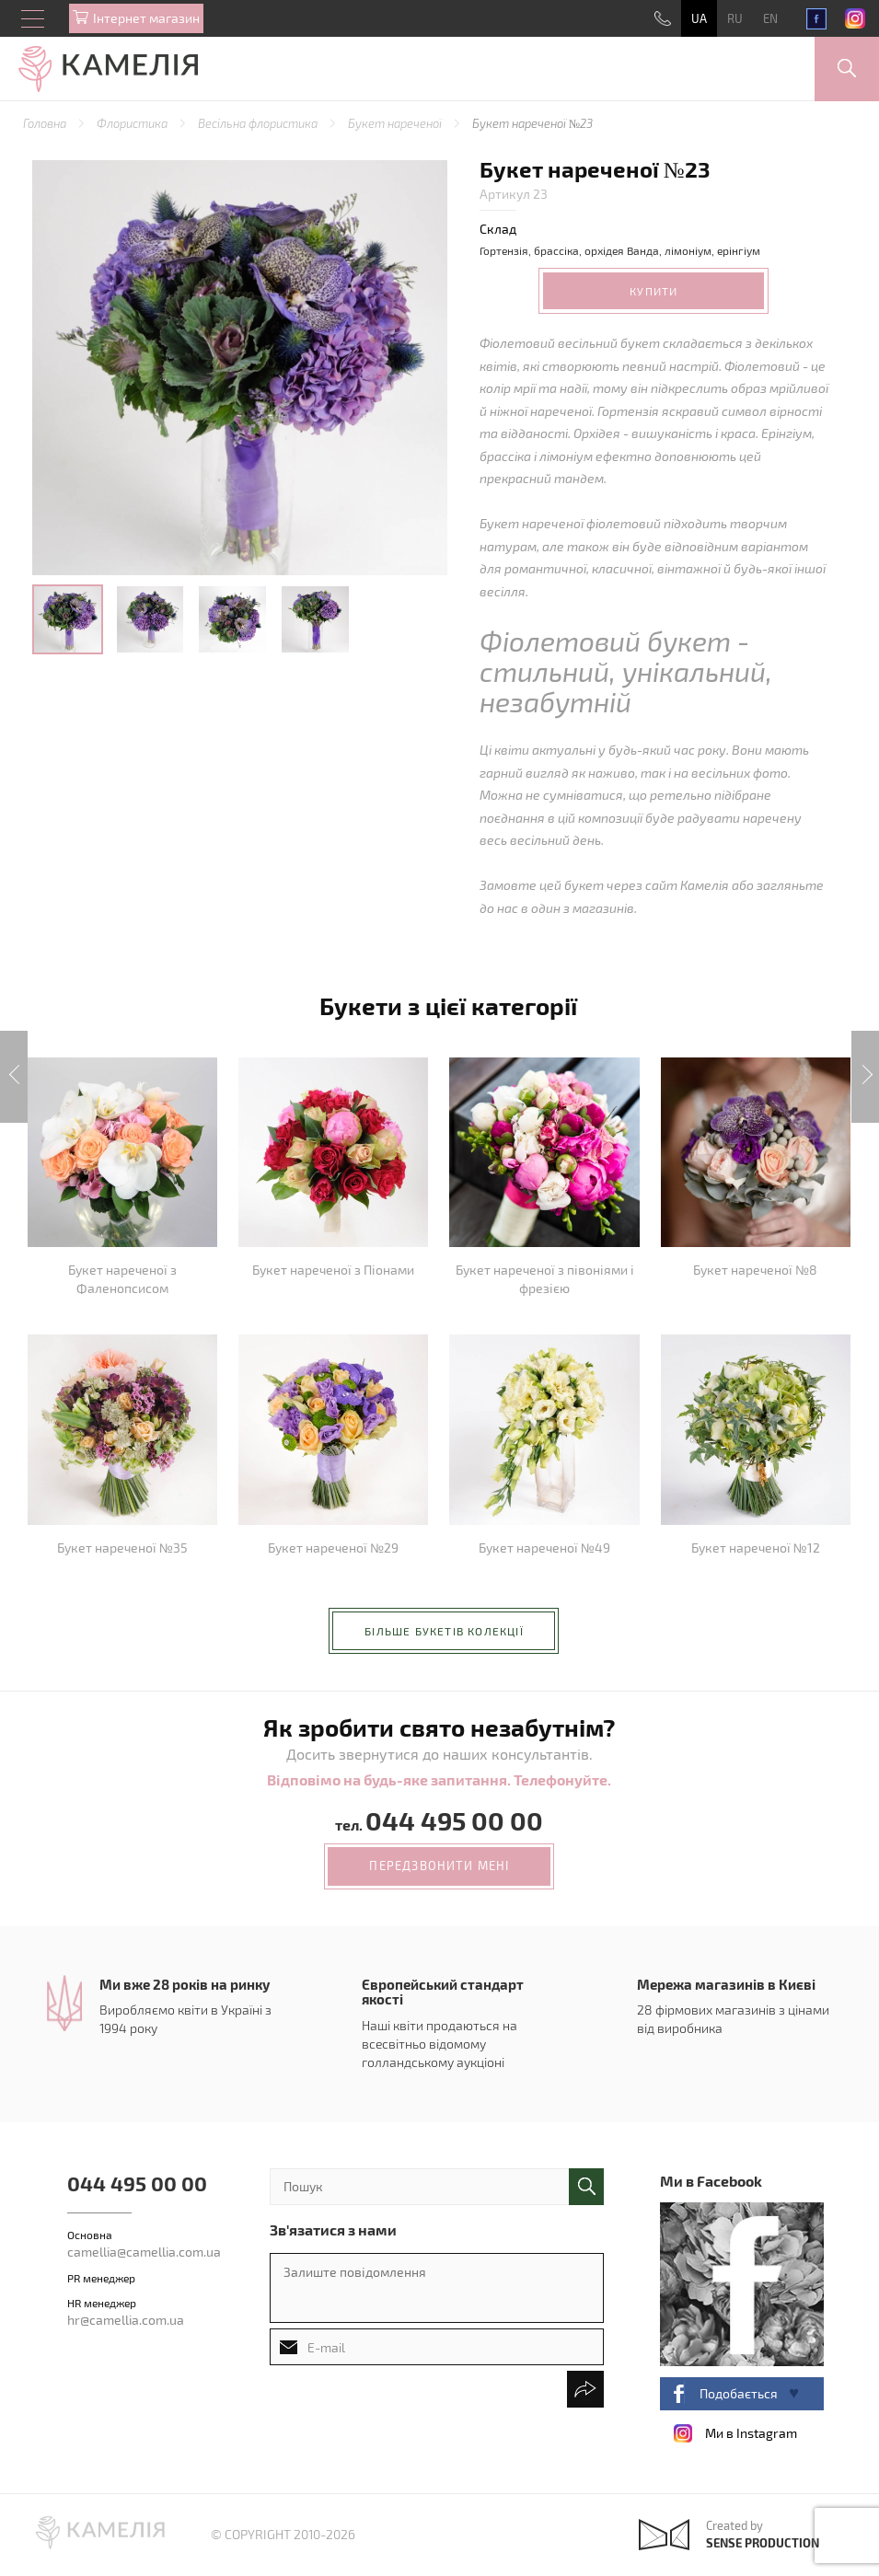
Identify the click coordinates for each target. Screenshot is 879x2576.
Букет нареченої (396, 123)
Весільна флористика (259, 123)
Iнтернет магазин (146, 18)
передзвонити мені (439, 1865)
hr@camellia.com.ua (125, 2320)
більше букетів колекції (444, 1630)
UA (699, 18)
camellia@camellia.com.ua (144, 2251)
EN (770, 18)
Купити (653, 290)
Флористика (133, 123)
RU (735, 18)
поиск (586, 2186)
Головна (46, 123)
